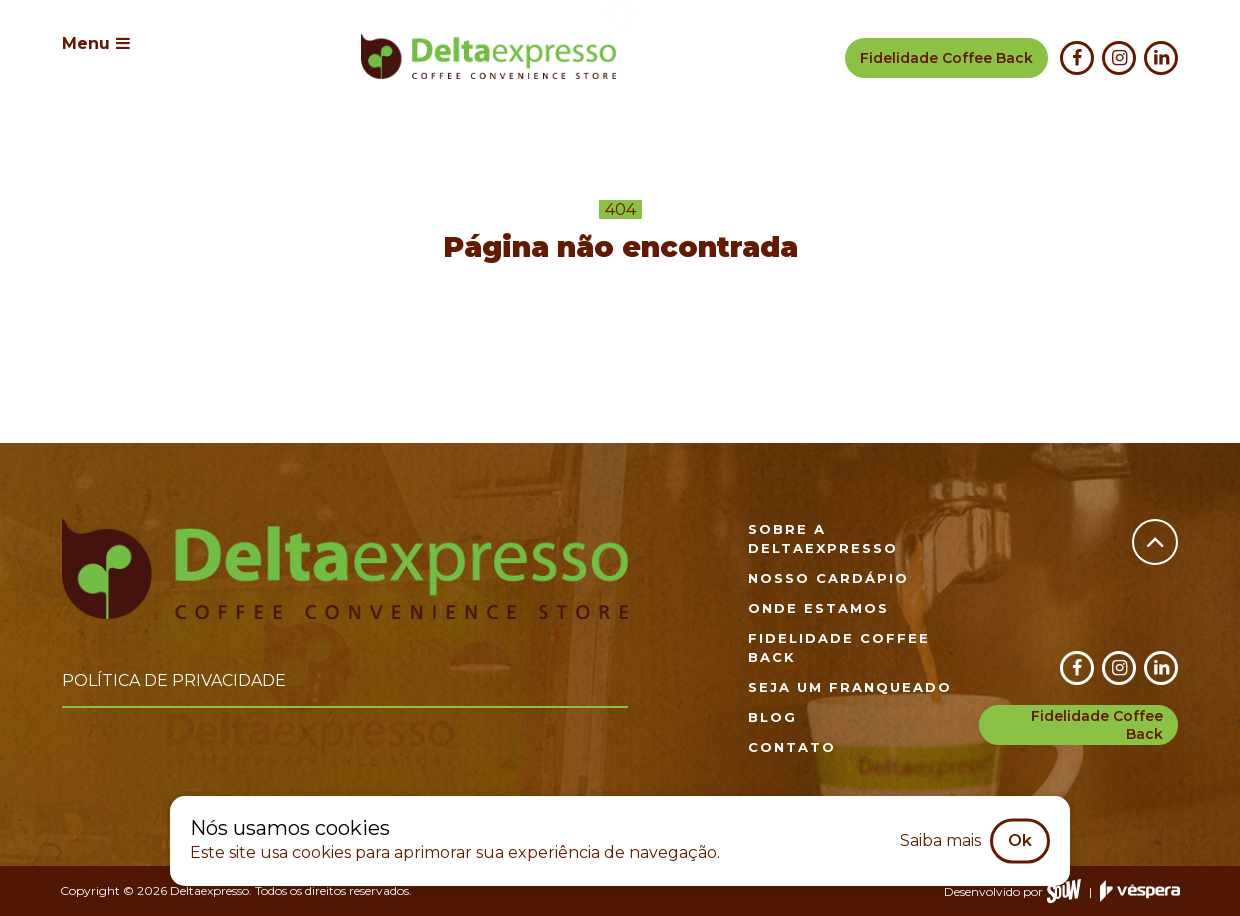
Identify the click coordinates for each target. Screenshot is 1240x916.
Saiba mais (940, 840)
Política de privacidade (174, 680)
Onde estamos (818, 608)
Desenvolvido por (1012, 891)
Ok (1020, 840)
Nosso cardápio (828, 578)
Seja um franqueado (850, 687)
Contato (792, 747)
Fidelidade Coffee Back (1097, 725)
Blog (772, 717)
